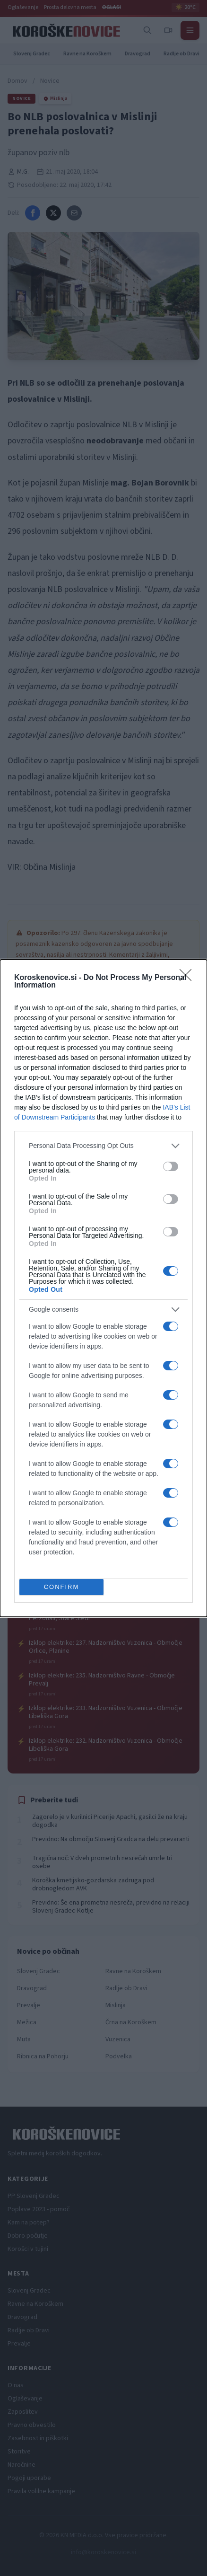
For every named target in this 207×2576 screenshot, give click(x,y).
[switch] (170, 1166)
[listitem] (103, 1146)
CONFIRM (61, 1586)
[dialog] (103, 1288)
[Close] (189, 978)
